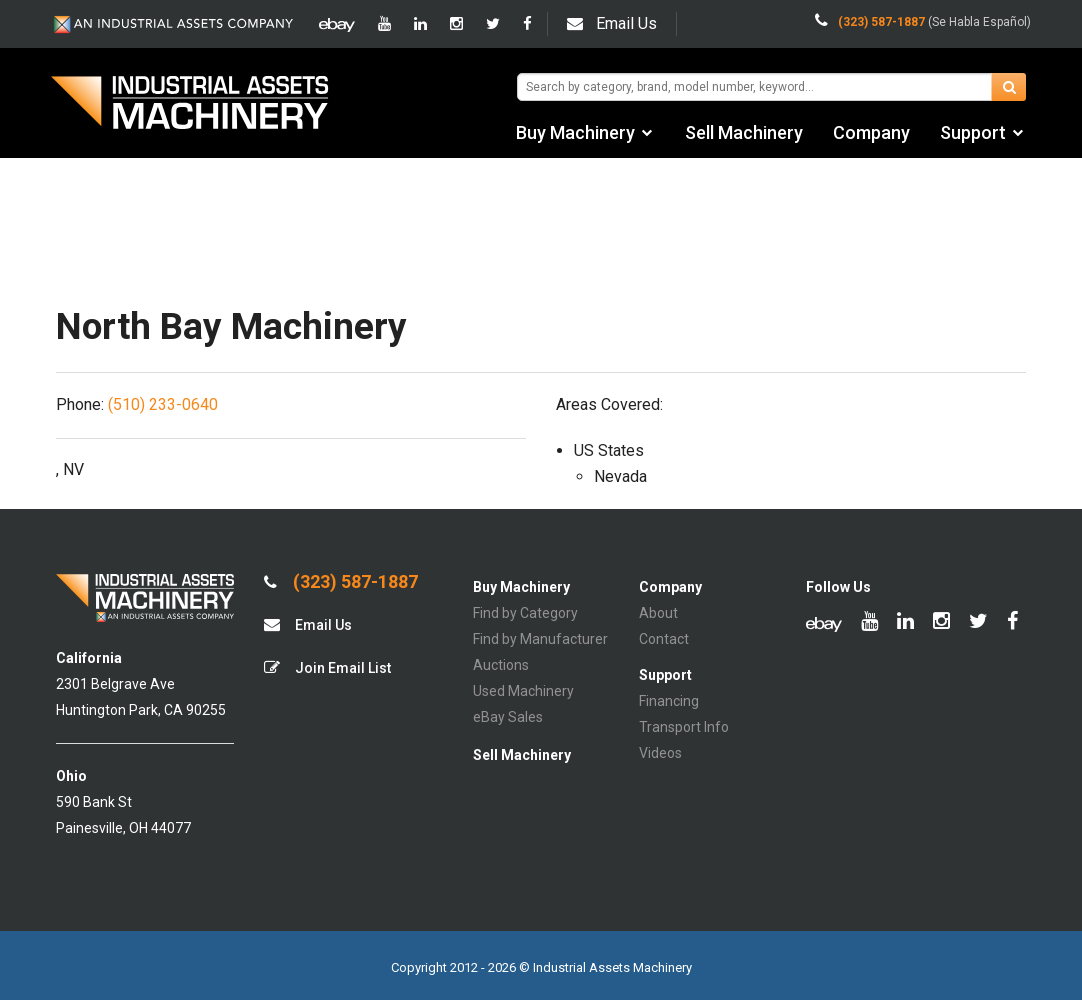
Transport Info (684, 727)
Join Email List (327, 667)
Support (973, 132)
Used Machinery (523, 691)
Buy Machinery (575, 132)
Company (871, 132)
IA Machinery (190, 105)
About (658, 613)
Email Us (612, 23)
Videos (660, 753)
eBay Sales (508, 717)
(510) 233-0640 (163, 404)
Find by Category (525, 613)
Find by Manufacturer (540, 639)
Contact (664, 639)
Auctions (501, 665)
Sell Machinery (744, 132)
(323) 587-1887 (341, 582)
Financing (669, 701)
